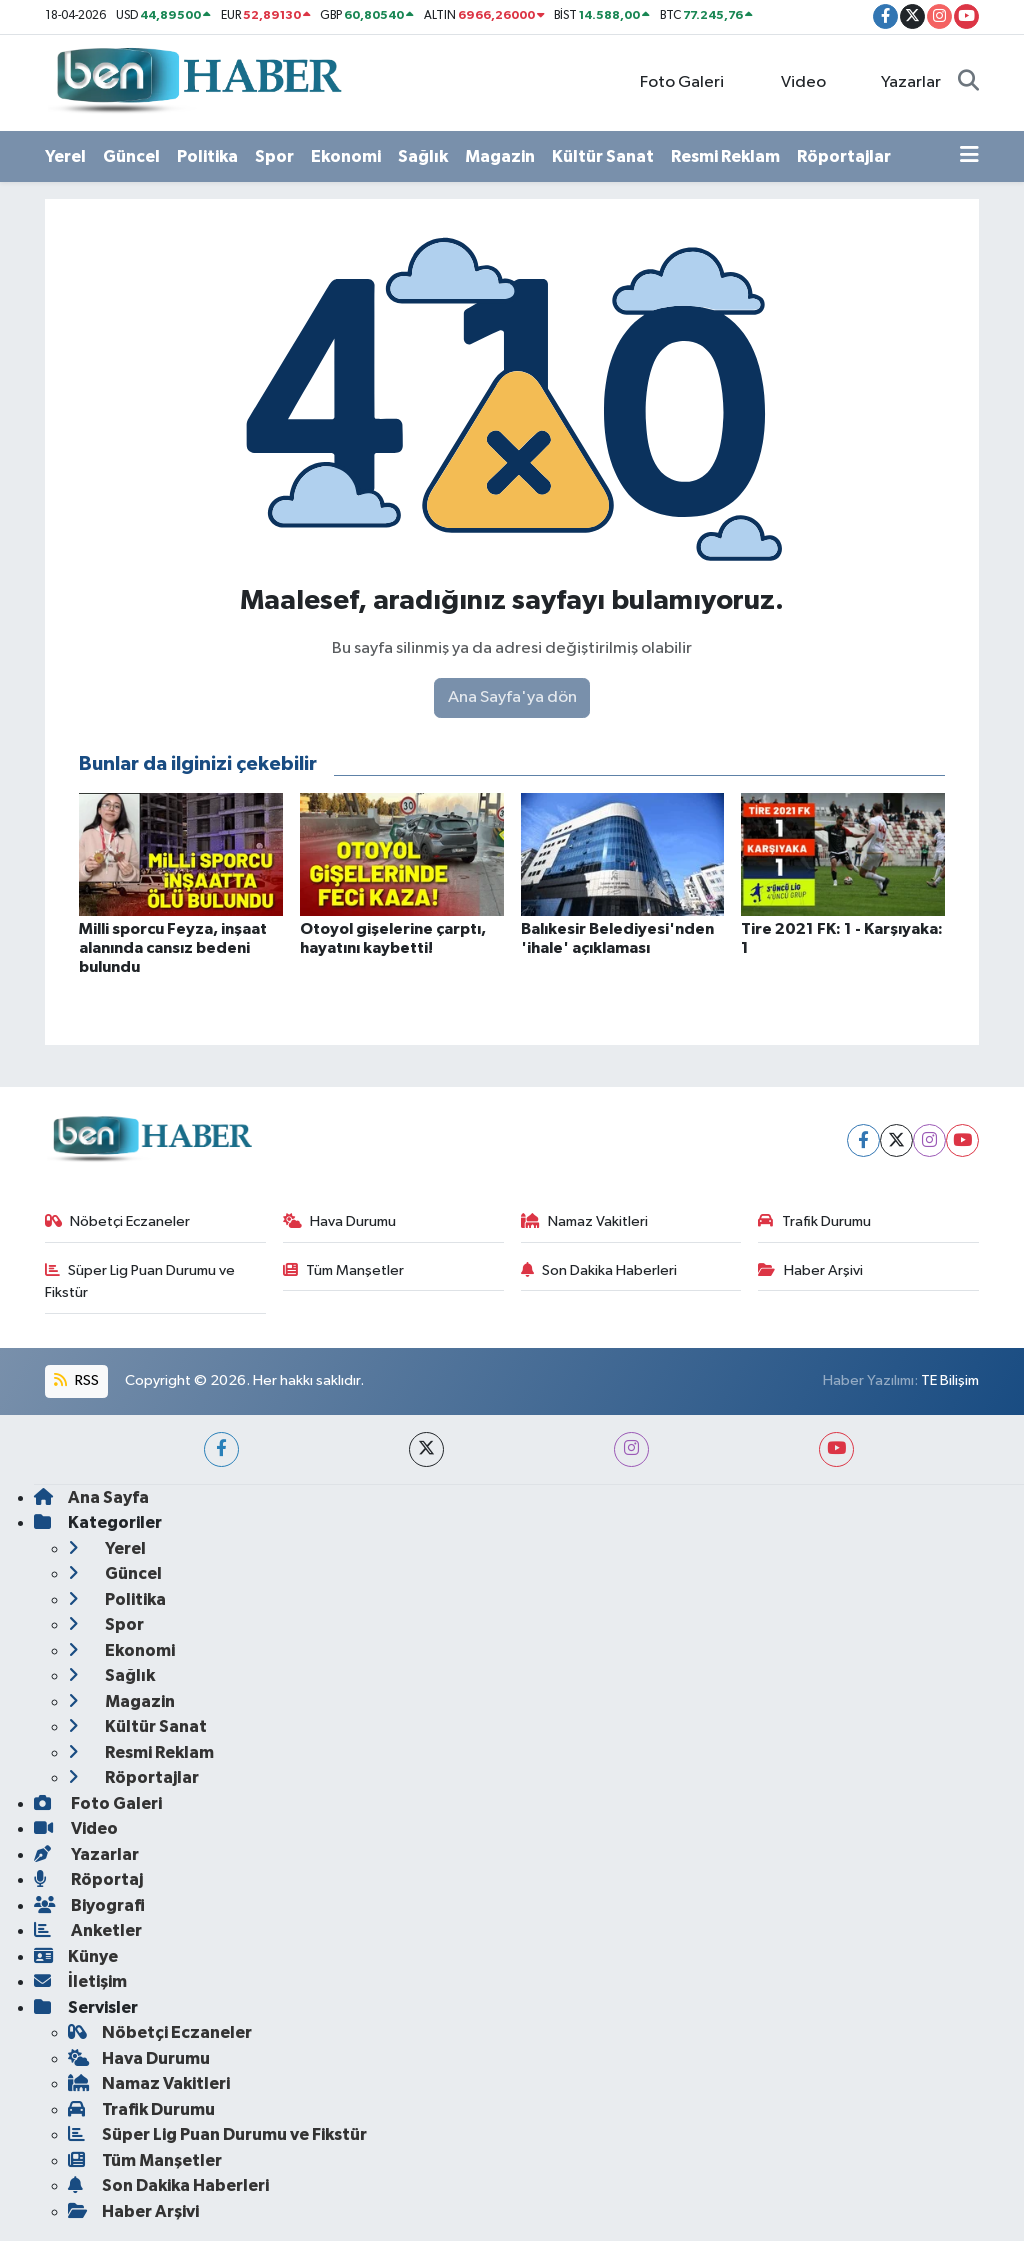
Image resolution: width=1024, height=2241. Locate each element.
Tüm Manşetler (344, 1270)
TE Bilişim (950, 1380)
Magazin (500, 156)
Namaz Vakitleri (585, 1221)
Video (792, 81)
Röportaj (88, 1879)
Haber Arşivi (810, 1270)
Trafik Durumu (814, 1221)
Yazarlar (900, 81)
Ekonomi (346, 156)
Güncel (131, 156)
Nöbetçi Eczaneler (118, 1221)
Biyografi (89, 1905)
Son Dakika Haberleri (599, 1270)
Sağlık (423, 156)
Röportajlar (844, 156)
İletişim (80, 1981)
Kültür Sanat (603, 156)
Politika (207, 156)
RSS (76, 1380)
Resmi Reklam (725, 156)
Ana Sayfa (91, 1497)
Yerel (65, 156)
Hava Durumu (340, 1221)
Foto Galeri (671, 81)
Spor (274, 156)
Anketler (88, 1930)
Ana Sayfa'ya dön (512, 697)
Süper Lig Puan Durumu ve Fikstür (140, 1281)
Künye (76, 1956)
